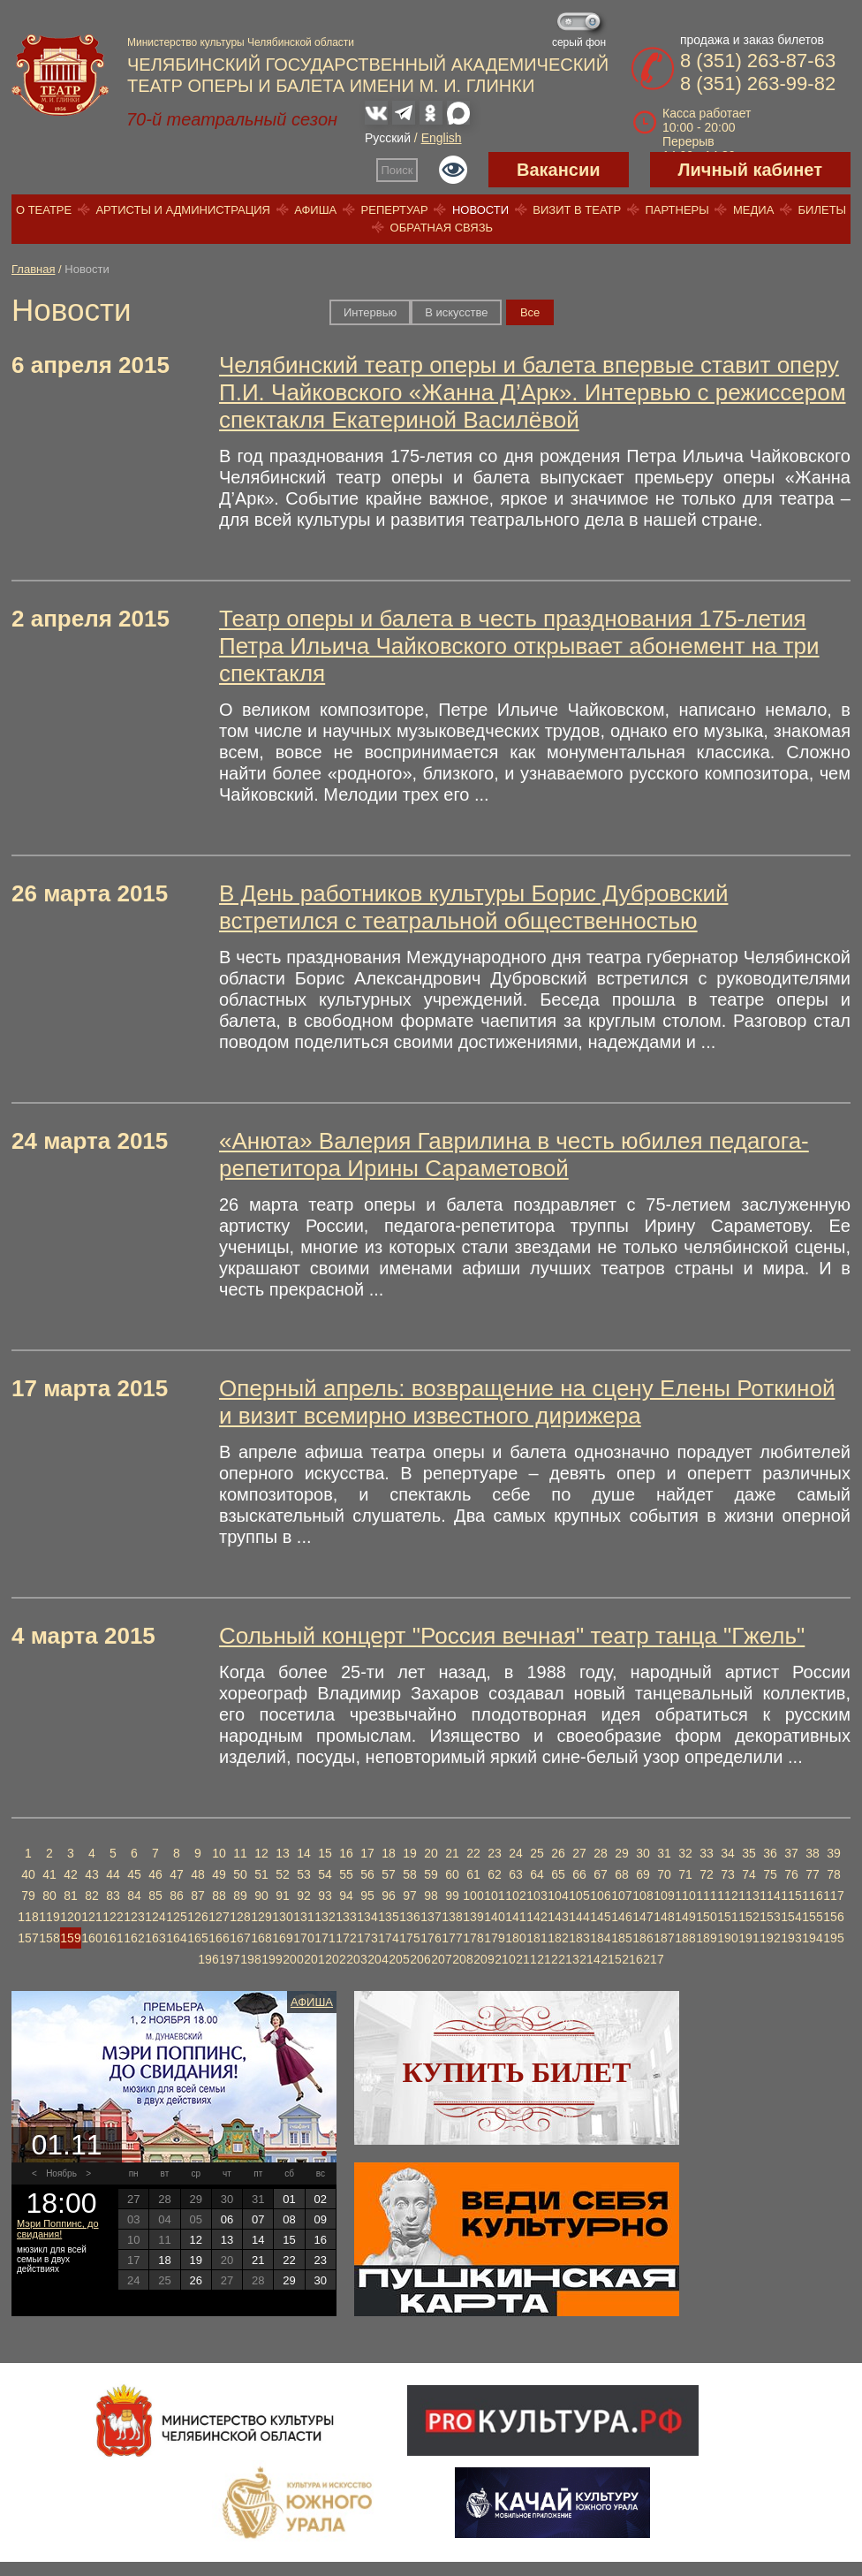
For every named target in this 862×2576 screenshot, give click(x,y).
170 (303, 1938)
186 (642, 1938)
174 (388, 1938)
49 (219, 1874)
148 (664, 1917)
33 (706, 1853)
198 (250, 1959)
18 (389, 1853)
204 (377, 1959)
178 (473, 1938)
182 (558, 1938)
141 (515, 1917)
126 (197, 1917)
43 (92, 1874)
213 (568, 1959)
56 (367, 1874)
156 (833, 1917)
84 (134, 1895)
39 (834, 1853)
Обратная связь (442, 227)
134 (367, 1917)
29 (622, 1853)
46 (155, 1874)
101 (494, 1895)
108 (642, 1895)
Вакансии (559, 169)
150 (706, 1917)
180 (515, 1938)
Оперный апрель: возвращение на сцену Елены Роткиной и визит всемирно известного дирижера (527, 1402)
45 (134, 1874)
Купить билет (517, 2072)
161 (112, 1938)
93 (325, 1895)
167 (240, 1938)
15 (325, 1853)
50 (240, 1874)
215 (611, 1959)
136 (409, 1917)
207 (441, 1959)
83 (113, 1895)
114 (770, 1895)
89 (240, 1895)
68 (622, 1874)
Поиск (397, 170)
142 (536, 1917)
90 (261, 1895)
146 (621, 1917)
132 (324, 1917)
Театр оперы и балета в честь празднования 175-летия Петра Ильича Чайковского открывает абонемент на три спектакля (519, 646)
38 (812, 1853)
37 (791, 1853)
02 (320, 2199)
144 (579, 1917)
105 (579, 1895)
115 (791, 1895)
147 (642, 1917)
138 (452, 1917)
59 (431, 1874)
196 (208, 1959)
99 (452, 1895)
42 (71, 1874)
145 (600, 1917)
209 (483, 1959)
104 (558, 1895)
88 (219, 1895)
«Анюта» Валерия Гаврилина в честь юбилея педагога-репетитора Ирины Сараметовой (514, 1155)
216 (632, 1959)
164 (176, 1938)
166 (218, 1938)
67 (601, 1874)
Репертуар (394, 210)
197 (229, 1959)
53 (304, 1874)
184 (600, 1938)
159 (70, 1938)
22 (473, 1853)
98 (431, 1895)
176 (430, 1938)
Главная (33, 269)
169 (282, 1938)
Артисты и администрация (182, 210)
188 (685, 1938)
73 (728, 1874)
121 (91, 1917)
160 (91, 1938)
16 (346, 1853)
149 (685, 1917)
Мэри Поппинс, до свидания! (58, 2228)
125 (176, 1917)
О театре (44, 210)
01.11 (66, 2145)
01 (289, 2199)
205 (399, 1959)
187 (664, 1938)
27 (579, 1853)
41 (49, 1874)
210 (505, 1959)
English (441, 138)
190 (727, 1938)
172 (346, 1938)
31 (664, 1853)
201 (314, 1959)
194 (812, 1938)
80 (49, 1895)
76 (791, 1874)
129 (261, 1917)
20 (431, 1853)
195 (833, 1938)
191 (748, 1938)
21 (452, 1853)
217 (653, 1959)
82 (92, 1895)
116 (812, 1895)
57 (389, 1874)
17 (367, 1853)
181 (536, 1938)
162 (134, 1938)
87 (198, 1895)
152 (748, 1917)
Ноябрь (61, 2173)
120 (70, 1917)
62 (495, 1874)
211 (526, 1959)
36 (770, 1853)
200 (293, 1959)
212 (547, 1959)
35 (749, 1853)
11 (240, 1853)
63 (516, 1874)
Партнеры (676, 210)
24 (516, 1853)
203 (356, 1959)
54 (325, 1874)
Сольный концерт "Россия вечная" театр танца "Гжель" (512, 1635)
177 (452, 1938)
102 (515, 1895)
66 (579, 1874)
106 (600, 1895)
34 (728, 1853)
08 (289, 2219)
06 (227, 2219)
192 (770, 1938)
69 (643, 1874)
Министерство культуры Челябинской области (240, 42)
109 (664, 1895)
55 (346, 1874)
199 (271, 1959)
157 (28, 1938)
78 (834, 1874)
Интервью (370, 312)
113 (748, 1895)
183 (579, 1938)
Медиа (753, 210)
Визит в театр (577, 210)
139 (473, 1917)
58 (410, 1874)
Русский (388, 138)
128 (240, 1917)
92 (304, 1895)
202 (335, 1959)
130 (282, 1917)
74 (749, 1874)
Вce (530, 312)
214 (589, 1959)
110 (685, 1895)
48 (198, 1874)
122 (112, 1917)
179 (494, 1938)
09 (320, 2219)
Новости (480, 210)
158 (49, 1938)
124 (155, 1917)
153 (770, 1917)
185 (621, 1938)
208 (462, 1959)
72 (706, 1874)
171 (324, 1938)
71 (685, 1874)
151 (727, 1917)
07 (258, 2219)
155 (812, 1917)
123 (134, 1917)
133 (346, 1917)
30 (643, 1853)
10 (219, 1853)
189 (706, 1938)
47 (177, 1874)
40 (28, 1874)
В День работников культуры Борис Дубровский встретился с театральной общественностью (473, 907)
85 (155, 1895)
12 (261, 1853)
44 (113, 1874)
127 (218, 1917)
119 (49, 1917)
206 (420, 1959)
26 (558, 1853)
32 (685, 1853)
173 (367, 1938)
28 (601, 1853)
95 (367, 1895)
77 (812, 1874)
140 (494, 1917)
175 (409, 1938)
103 (536, 1895)
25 (537, 1853)
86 (177, 1895)
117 (833, 1895)
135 (388, 1917)
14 (304, 1853)
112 (727, 1895)
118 (28, 1917)
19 (410, 1853)
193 (791, 1938)
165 (197, 1938)
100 (473, 1895)
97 (410, 1895)
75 (770, 1874)
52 (283, 1874)
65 (558, 1874)
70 (664, 1874)
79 (28, 1895)
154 (791, 1917)
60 (452, 1874)
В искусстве (456, 312)
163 (155, 1938)
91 (283, 1895)
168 (261, 1938)
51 (261, 1874)
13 (283, 1853)
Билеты (822, 210)
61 (473, 1874)
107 (621, 1895)
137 (430, 1917)
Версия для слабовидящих (453, 170)
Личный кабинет (750, 169)
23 (495, 1853)
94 (346, 1895)
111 (706, 1895)
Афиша (315, 210)
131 (303, 1917)
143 (558, 1917)
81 (71, 1895)
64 (537, 1874)
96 (389, 1895)
